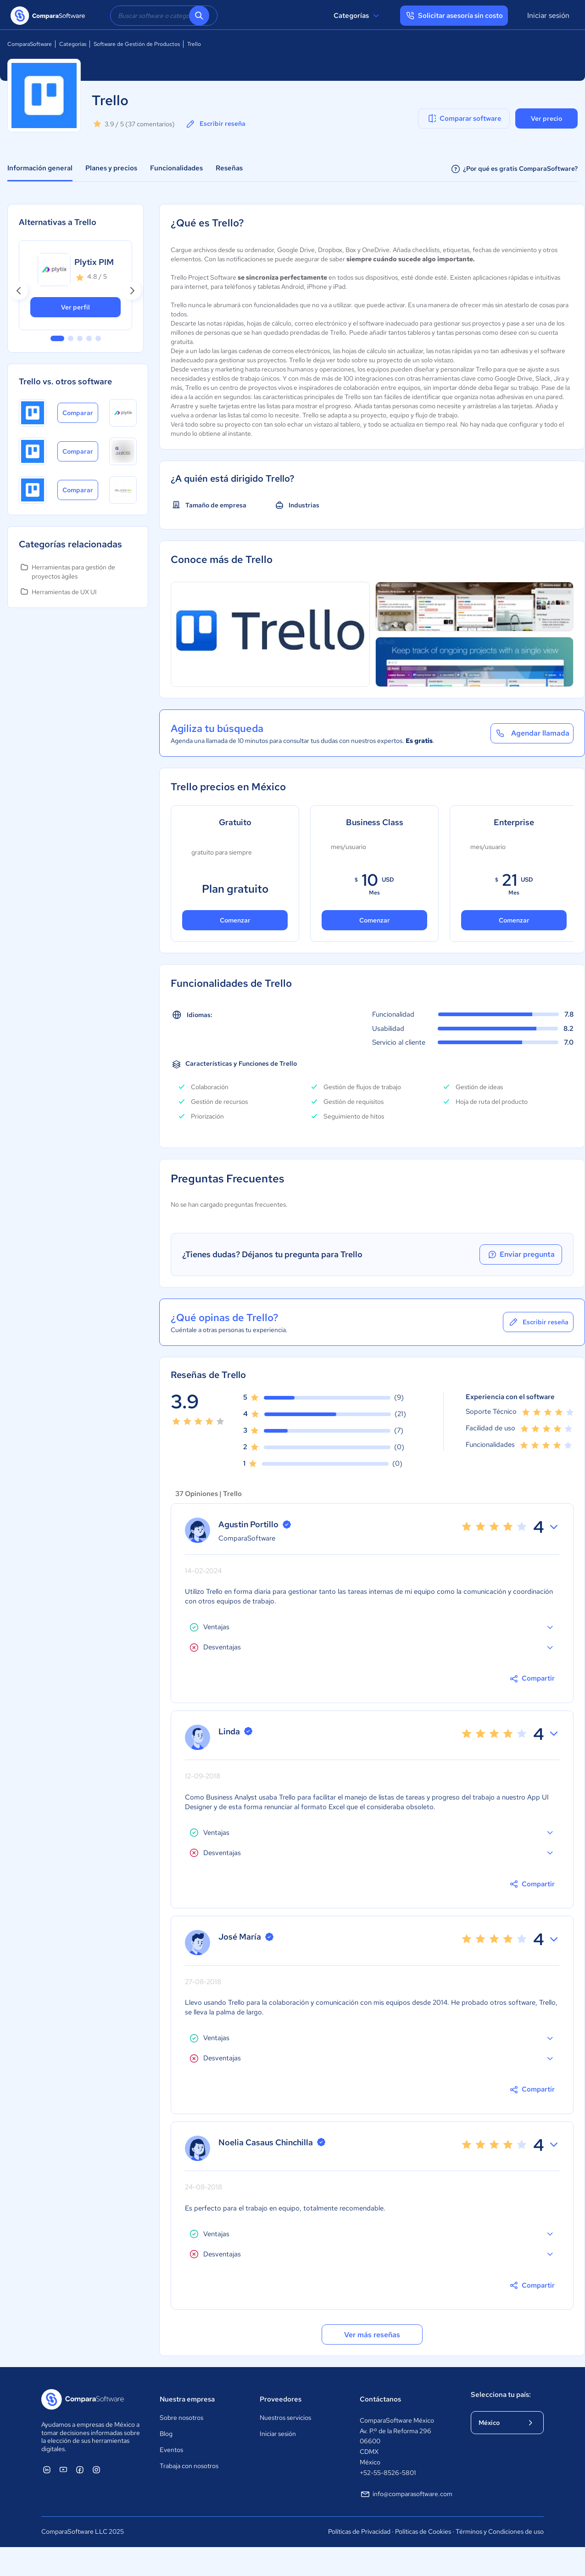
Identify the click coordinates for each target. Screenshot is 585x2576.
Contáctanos (380, 2399)
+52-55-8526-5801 (388, 2473)
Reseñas (229, 168)
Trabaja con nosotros (189, 2466)
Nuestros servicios (285, 2417)
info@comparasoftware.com (406, 2494)
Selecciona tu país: (501, 2394)
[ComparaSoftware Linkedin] (46, 2469)
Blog (166, 2434)
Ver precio (546, 118)
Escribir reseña (215, 123)
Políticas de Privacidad (359, 2531)
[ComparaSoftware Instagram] (96, 2469)
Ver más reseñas (372, 2335)
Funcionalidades (176, 168)
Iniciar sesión (548, 15)
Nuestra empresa (187, 2399)
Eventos (171, 2450)
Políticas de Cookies (423, 2531)
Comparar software (464, 118)
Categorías (358, 15)
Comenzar (235, 920)
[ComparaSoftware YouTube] (63, 2469)
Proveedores (280, 2399)
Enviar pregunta (521, 1254)
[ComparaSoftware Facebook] (79, 2469)
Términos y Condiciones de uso (500, 2531)
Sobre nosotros (181, 2417)
